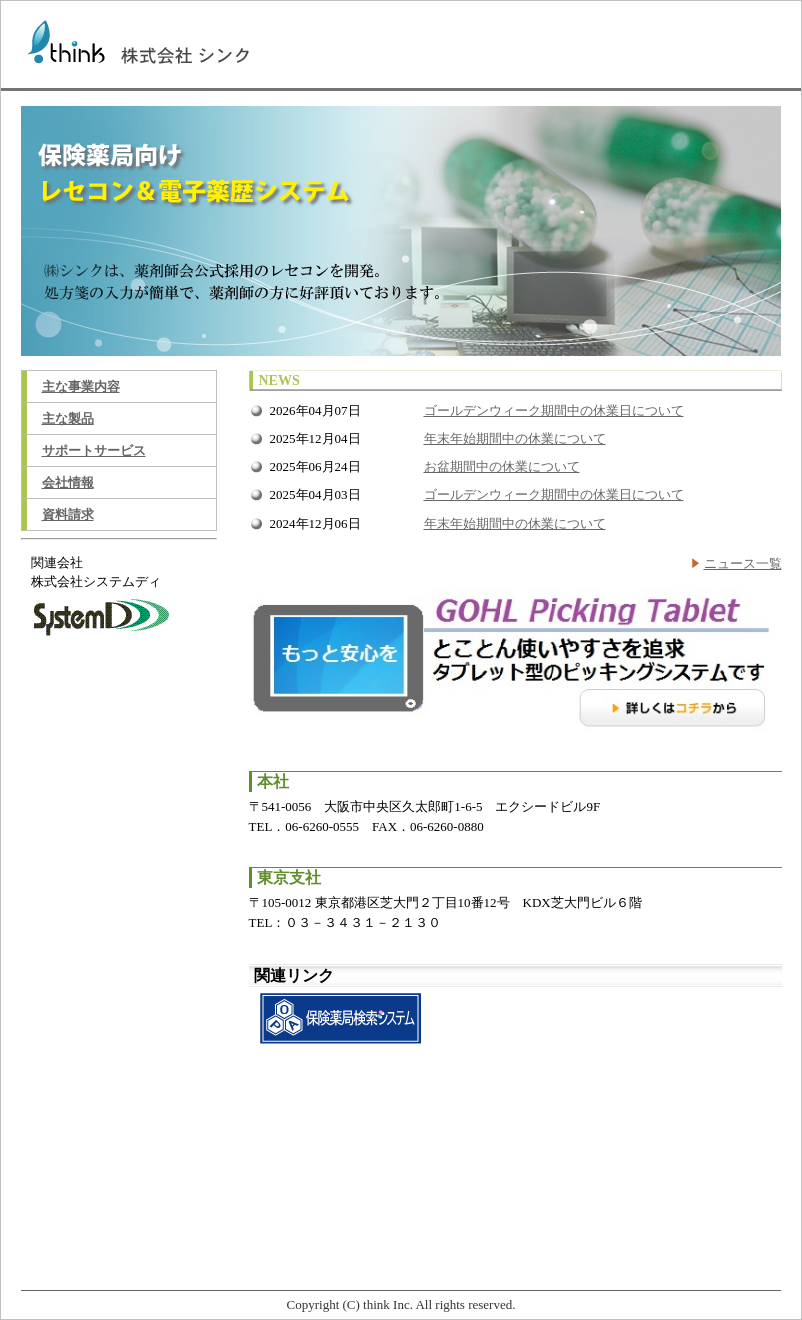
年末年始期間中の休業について (515, 438)
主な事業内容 (81, 386)
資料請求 (68, 514)
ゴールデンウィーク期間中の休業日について (554, 410)
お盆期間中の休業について (502, 466)
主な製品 (68, 418)
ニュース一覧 (743, 563)
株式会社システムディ (96, 581)
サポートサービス (94, 450)
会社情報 (68, 482)
